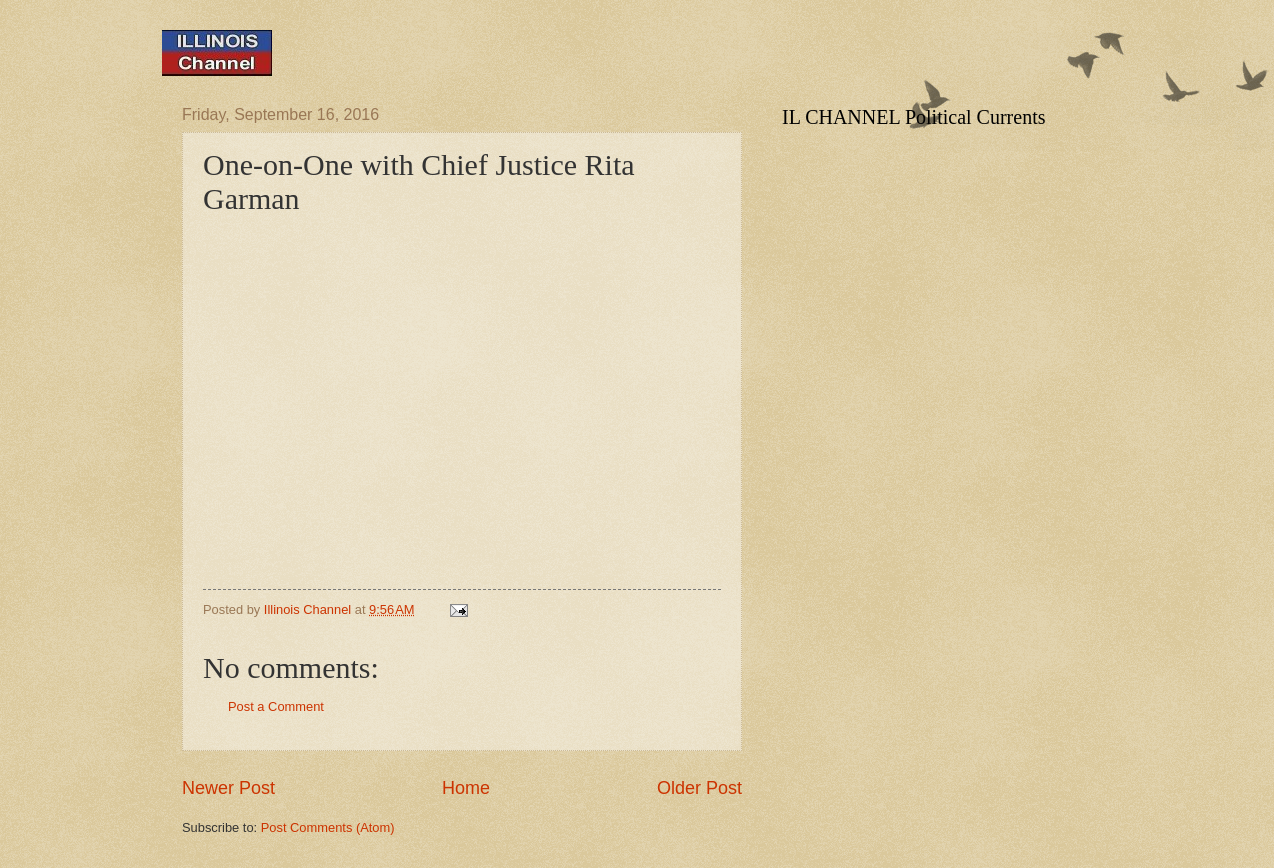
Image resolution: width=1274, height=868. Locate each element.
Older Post (699, 788)
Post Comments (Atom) (328, 827)
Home (466, 788)
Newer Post (228, 788)
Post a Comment (276, 706)
